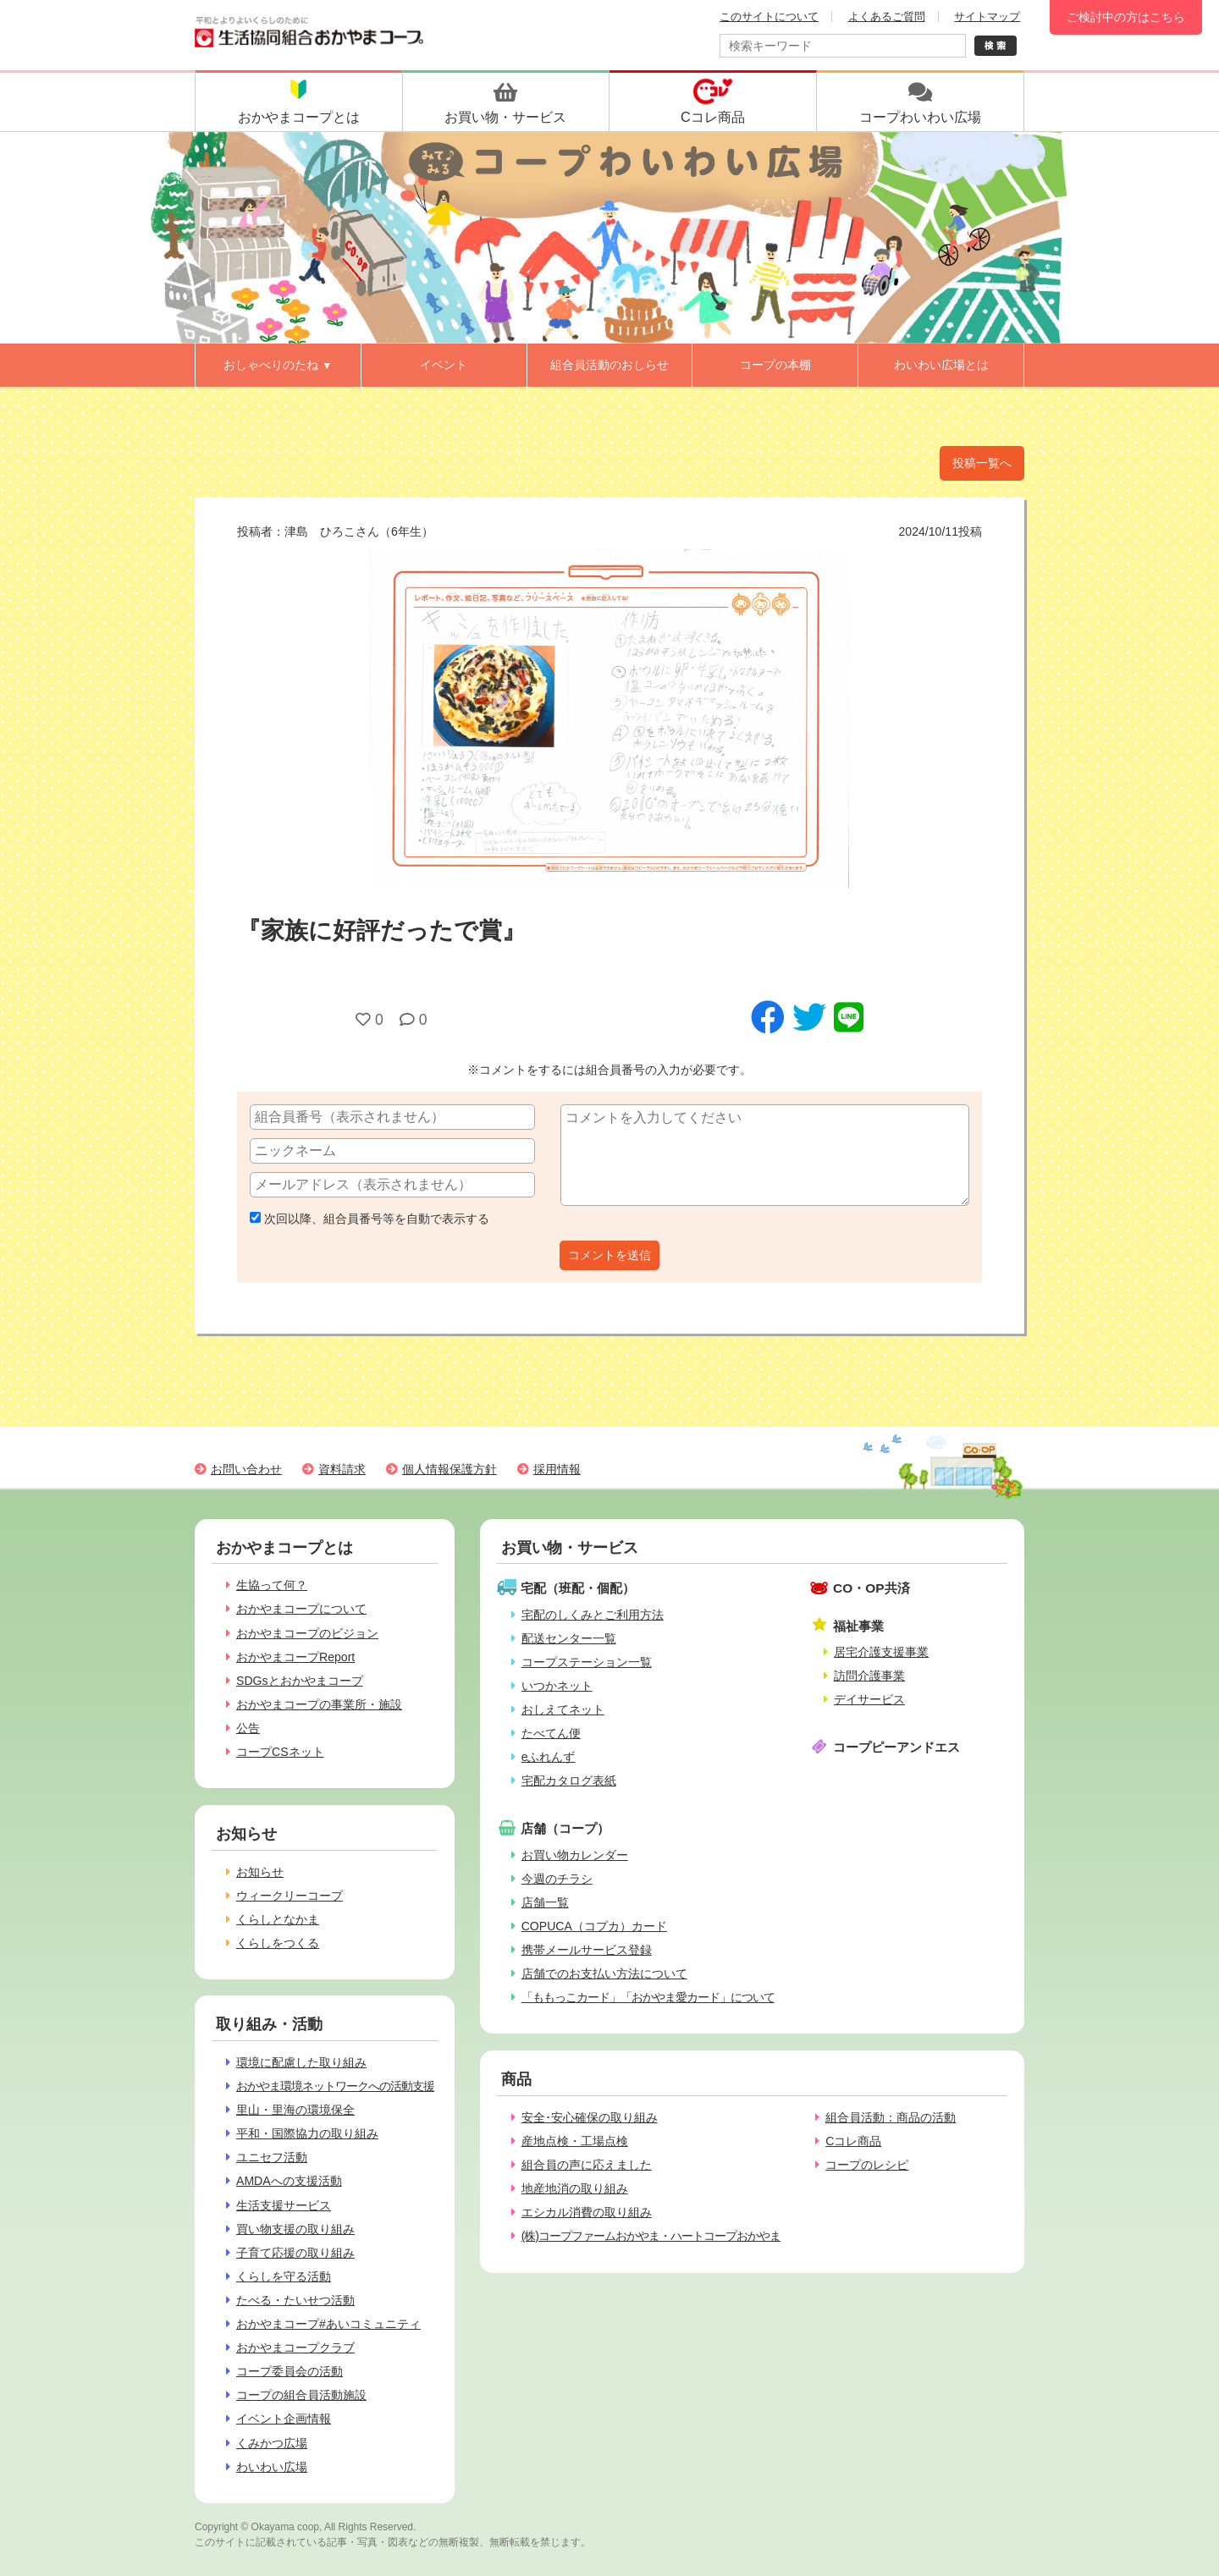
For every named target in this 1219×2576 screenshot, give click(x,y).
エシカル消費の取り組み (586, 2212)
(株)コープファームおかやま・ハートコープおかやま (650, 2236)
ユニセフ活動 (271, 2157)
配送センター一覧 (568, 1638)
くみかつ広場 (271, 2443)
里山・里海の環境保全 (295, 2109)
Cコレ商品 (853, 2141)
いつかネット (557, 1686)
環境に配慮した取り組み (301, 2062)
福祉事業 (858, 1626)
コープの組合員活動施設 (301, 2395)
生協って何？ (271, 1585)
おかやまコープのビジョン (307, 1633)
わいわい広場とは (941, 365)
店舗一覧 (545, 1902)
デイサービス (869, 1699)
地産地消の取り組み (574, 2188)
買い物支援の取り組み (295, 2229)
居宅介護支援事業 (881, 1652)
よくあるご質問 (886, 16)
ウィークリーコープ (289, 1895)
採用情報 (557, 1469)
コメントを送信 (609, 1255)
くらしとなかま (277, 1919)
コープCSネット (280, 1752)
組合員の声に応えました (586, 2164)
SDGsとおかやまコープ (299, 1680)
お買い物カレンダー (574, 1855)
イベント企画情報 (283, 2418)
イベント (443, 365)
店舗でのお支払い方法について (604, 1973)
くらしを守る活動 (283, 2276)
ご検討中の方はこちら (1126, 17)
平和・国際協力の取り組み (307, 2133)
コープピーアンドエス (896, 1747)
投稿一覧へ (982, 463)
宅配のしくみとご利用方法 (592, 1614)
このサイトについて (769, 16)
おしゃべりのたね (277, 365)
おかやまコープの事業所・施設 (319, 1704)
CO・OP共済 (871, 1588)
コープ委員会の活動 (289, 2371)
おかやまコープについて (301, 1609)
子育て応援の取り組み (295, 2253)
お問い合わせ (246, 1469)
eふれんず (548, 1757)
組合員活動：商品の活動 (890, 2117)
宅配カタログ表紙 (568, 1780)
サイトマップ (987, 16)
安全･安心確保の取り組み (589, 2117)
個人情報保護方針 (449, 1469)
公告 (248, 1728)
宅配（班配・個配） (578, 1588)
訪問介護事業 (869, 1675)
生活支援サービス (283, 2205)
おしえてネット (562, 1709)
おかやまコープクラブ (295, 2347)
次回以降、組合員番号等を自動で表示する (369, 1218)
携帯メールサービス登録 (586, 1950)
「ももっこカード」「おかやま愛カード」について (648, 1997)
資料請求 (342, 1469)
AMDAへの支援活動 (289, 2181)
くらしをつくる (277, 1943)
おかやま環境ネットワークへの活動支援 (335, 2086)
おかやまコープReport (295, 1657)
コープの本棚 (775, 365)
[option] (609, 718)
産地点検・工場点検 (574, 2141)
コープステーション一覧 (586, 1662)
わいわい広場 (271, 2467)
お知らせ (260, 1872)
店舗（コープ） (565, 1828)
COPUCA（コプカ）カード (594, 1926)
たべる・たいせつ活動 (295, 2300)
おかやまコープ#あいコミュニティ (328, 2324)
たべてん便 (551, 1733)
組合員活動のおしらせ (609, 365)
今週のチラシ (557, 1878)
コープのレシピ (866, 2164)
